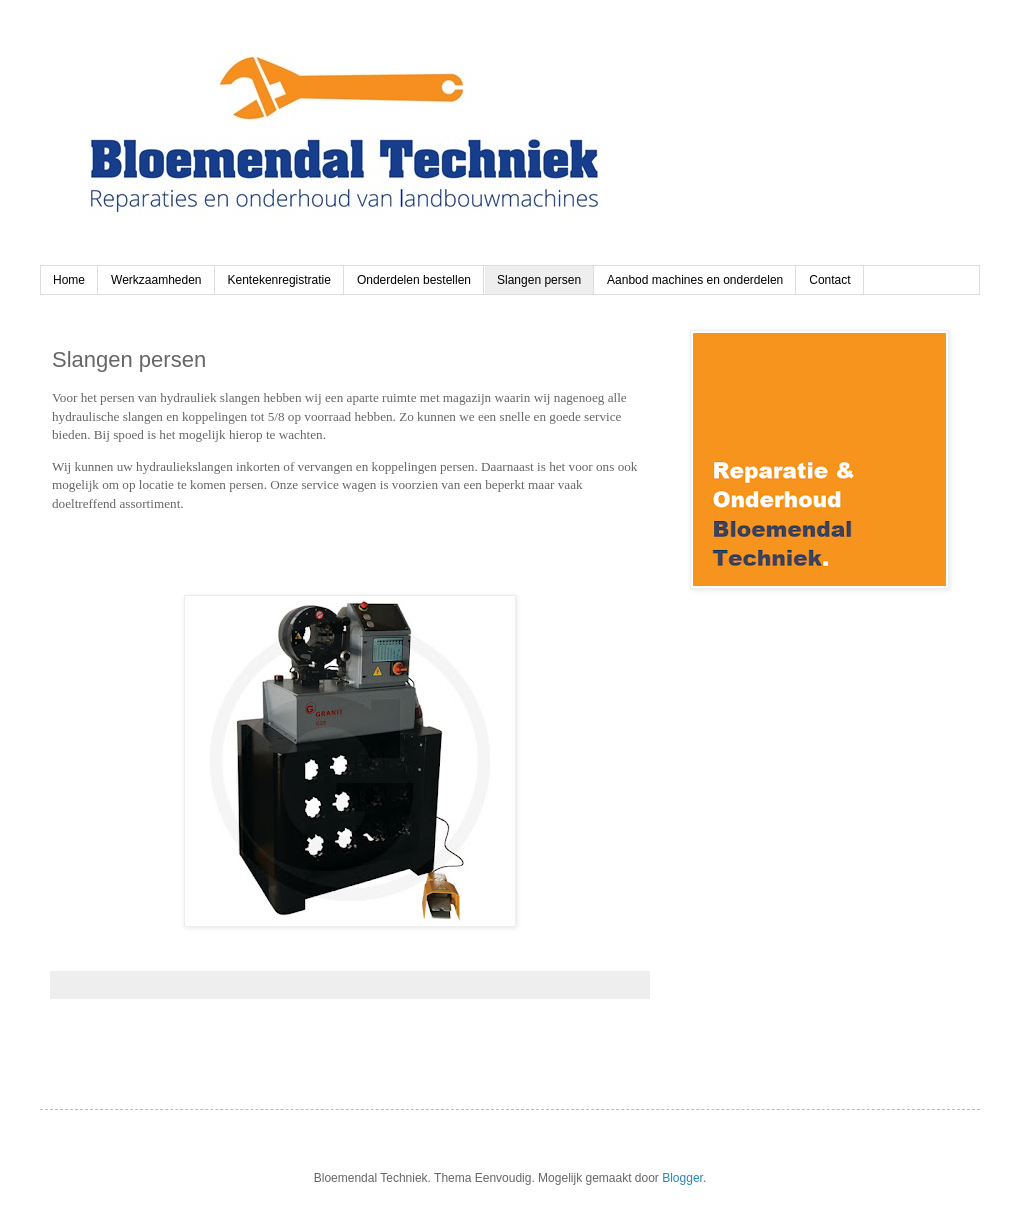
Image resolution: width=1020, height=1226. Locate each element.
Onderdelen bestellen (414, 280)
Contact (829, 280)
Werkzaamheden (156, 280)
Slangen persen (539, 280)
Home (69, 280)
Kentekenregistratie (279, 280)
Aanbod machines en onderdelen (695, 280)
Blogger (682, 1178)
